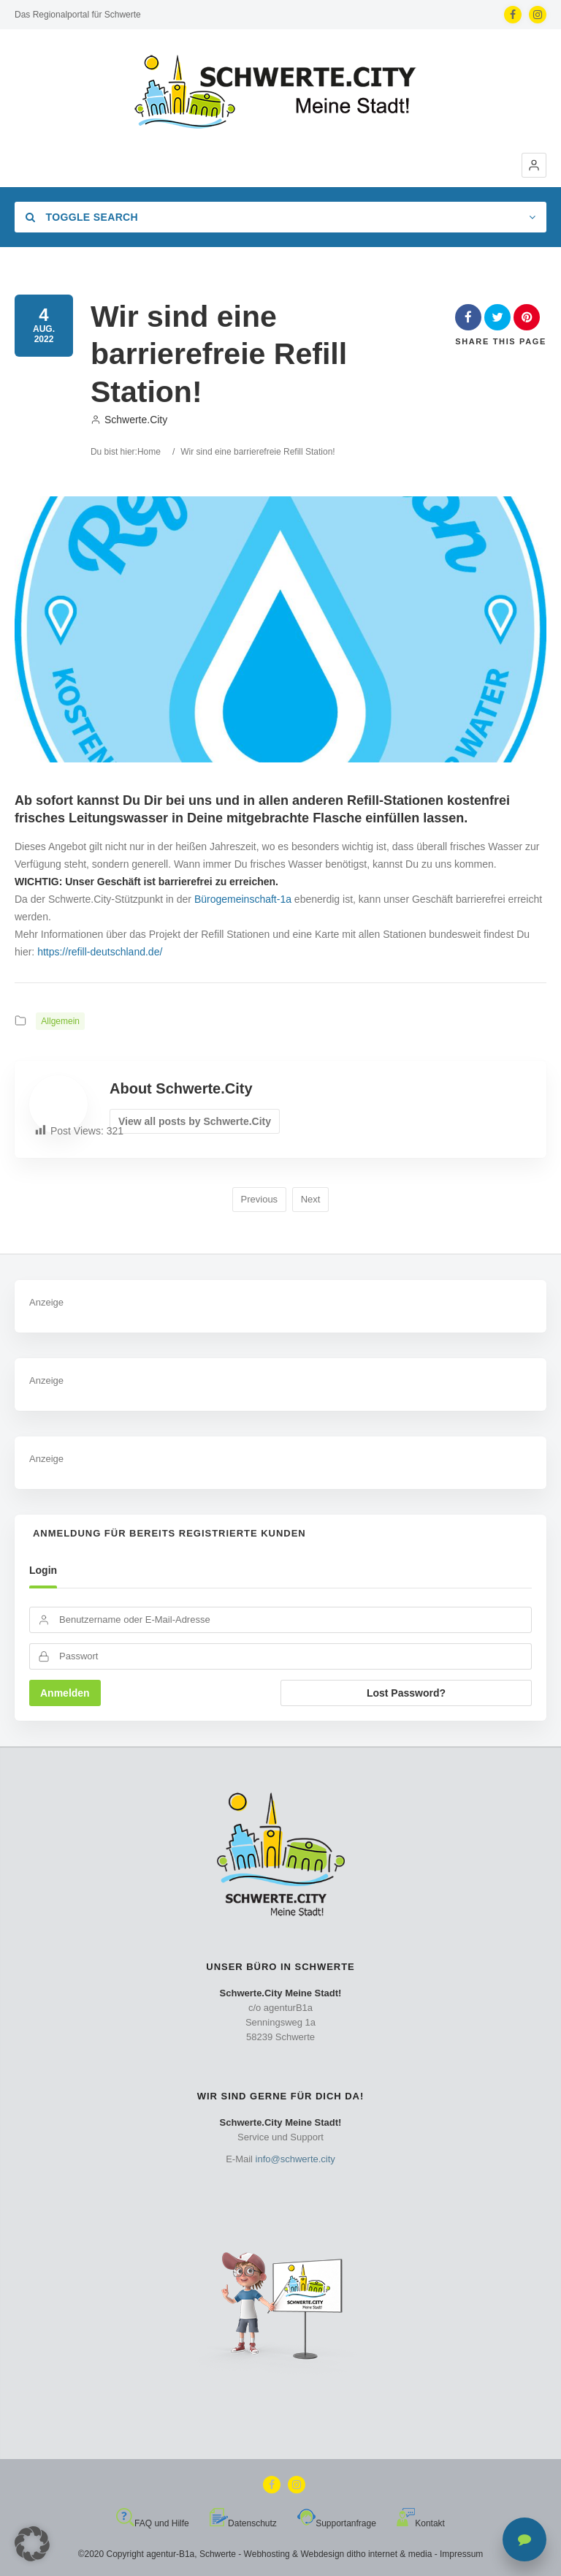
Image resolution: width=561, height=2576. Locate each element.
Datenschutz (243, 2523)
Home (149, 452)
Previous (259, 1199)
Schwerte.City (129, 419)
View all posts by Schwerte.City (194, 1121)
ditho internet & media (389, 2554)
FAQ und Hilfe (152, 2523)
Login (43, 1570)
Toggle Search (82, 217)
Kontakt (421, 2523)
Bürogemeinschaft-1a (242, 899)
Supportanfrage (336, 2523)
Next (311, 1199)
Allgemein (60, 1021)
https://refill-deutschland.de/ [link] (99, 952)
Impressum (461, 2554)
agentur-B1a (170, 2554)
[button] (534, 165)
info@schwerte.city (295, 2158)
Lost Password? (406, 1693)
